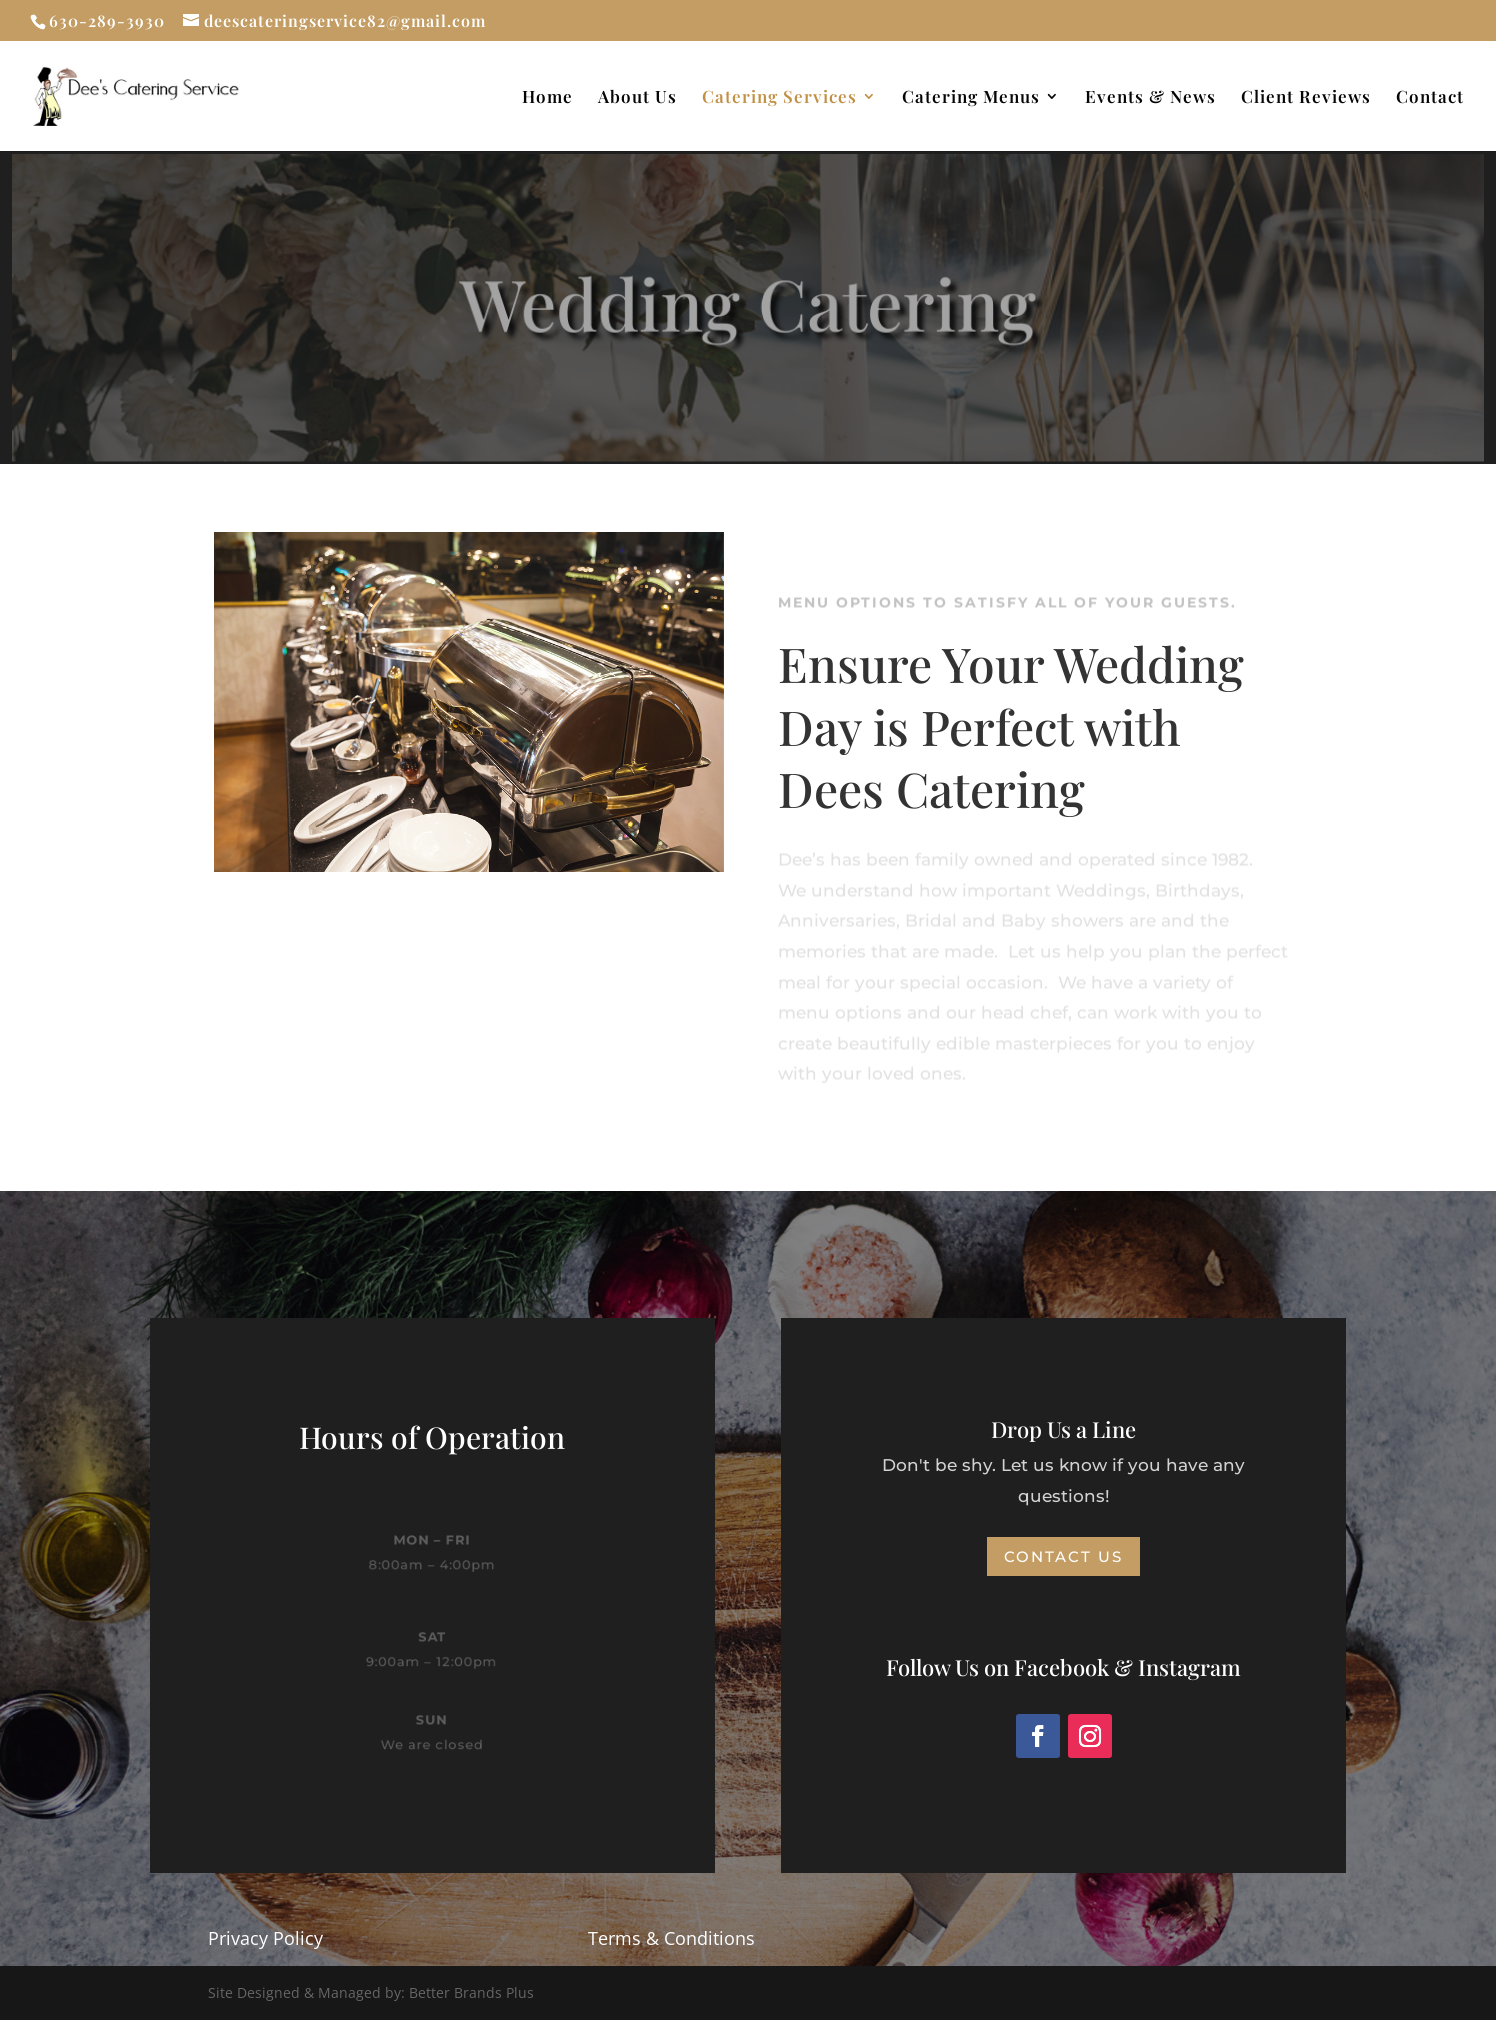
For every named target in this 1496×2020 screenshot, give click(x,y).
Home (547, 98)
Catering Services (779, 98)
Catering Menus (971, 98)
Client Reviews (1306, 98)
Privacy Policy (265, 1938)
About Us (637, 98)
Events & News (1150, 98)
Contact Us (1063, 1556)
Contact (1430, 98)
